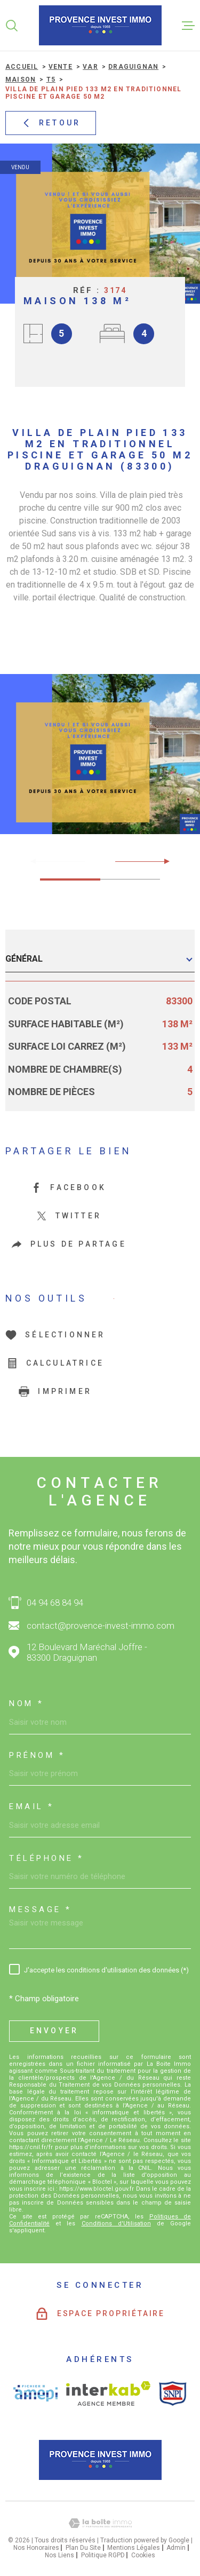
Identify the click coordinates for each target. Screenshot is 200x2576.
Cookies (143, 2555)
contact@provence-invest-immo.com (100, 1625)
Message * (40, 1910)
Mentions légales (133, 2547)
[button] (162, 861)
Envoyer (54, 2030)
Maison (20, 79)
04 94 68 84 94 (55, 1602)
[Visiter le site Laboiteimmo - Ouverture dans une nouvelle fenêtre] (100, 2523)
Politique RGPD (103, 2555)
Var (90, 66)
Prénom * (37, 1755)
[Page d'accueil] (100, 25)
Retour (51, 123)
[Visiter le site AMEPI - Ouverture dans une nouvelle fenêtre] (35, 2393)
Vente (61, 66)
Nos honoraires (36, 2547)
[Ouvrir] (11, 25)
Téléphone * (46, 1858)
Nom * (26, 1704)
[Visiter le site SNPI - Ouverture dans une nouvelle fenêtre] (173, 2393)
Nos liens (59, 2555)
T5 (50, 79)
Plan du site (83, 2547)
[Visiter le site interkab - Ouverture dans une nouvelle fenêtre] (108, 2393)
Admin (176, 2547)
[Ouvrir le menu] (188, 25)
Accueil (21, 66)
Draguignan (133, 66)
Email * (31, 1807)
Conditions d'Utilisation (116, 2223)
